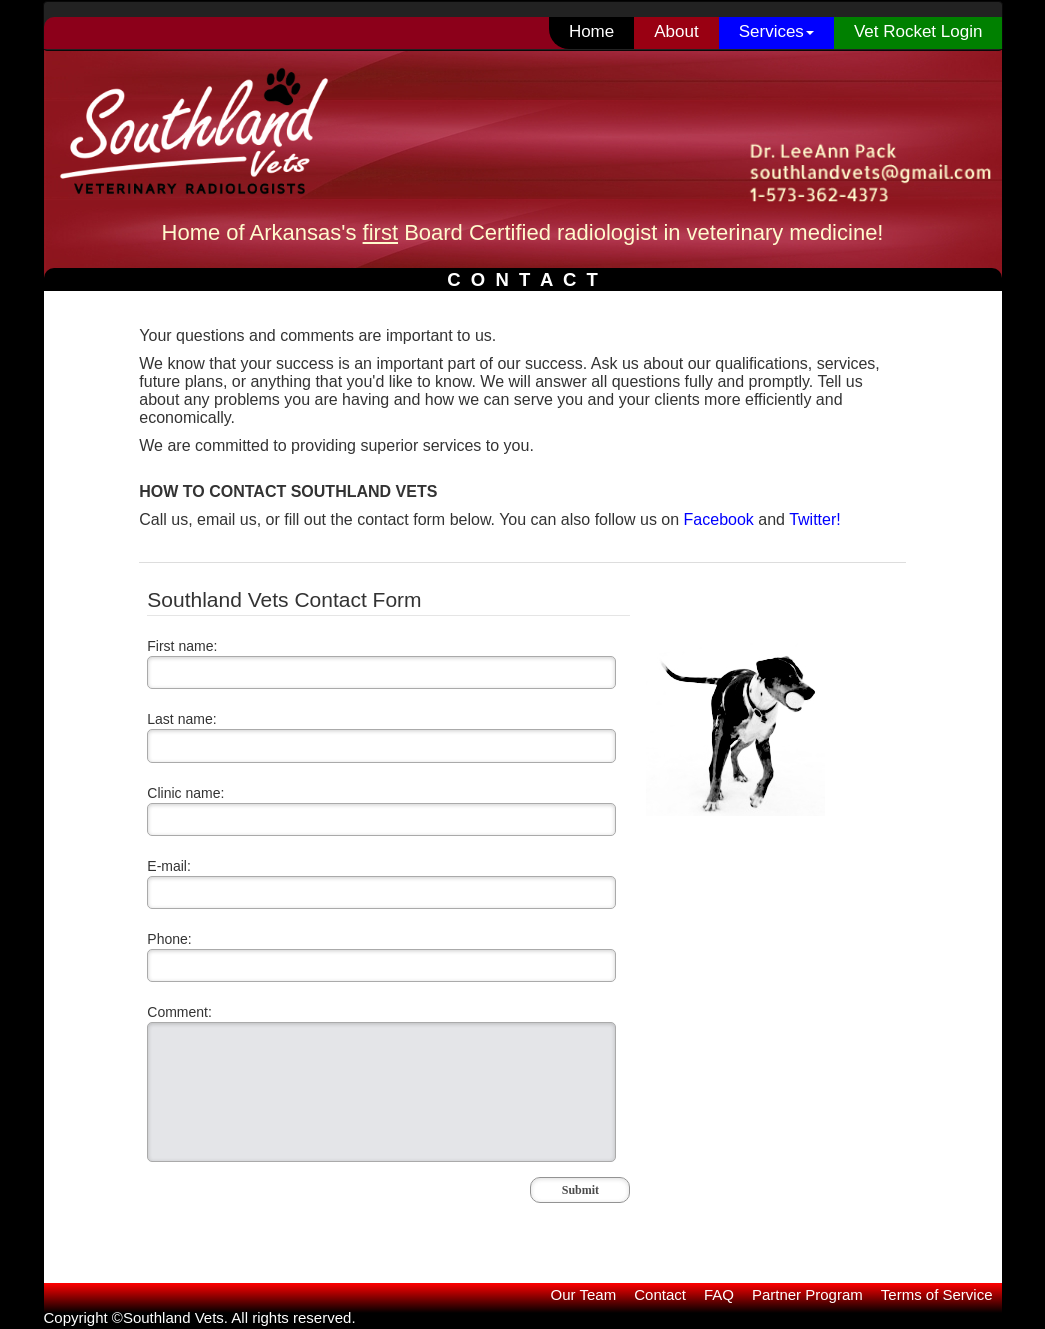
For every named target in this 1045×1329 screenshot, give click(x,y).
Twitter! (815, 519)
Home (591, 31)
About (676, 31)
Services (776, 31)
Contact (660, 1294)
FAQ (719, 1294)
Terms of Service (937, 1294)
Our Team (584, 1294)
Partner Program (807, 1294)
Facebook (719, 519)
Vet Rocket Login (918, 31)
